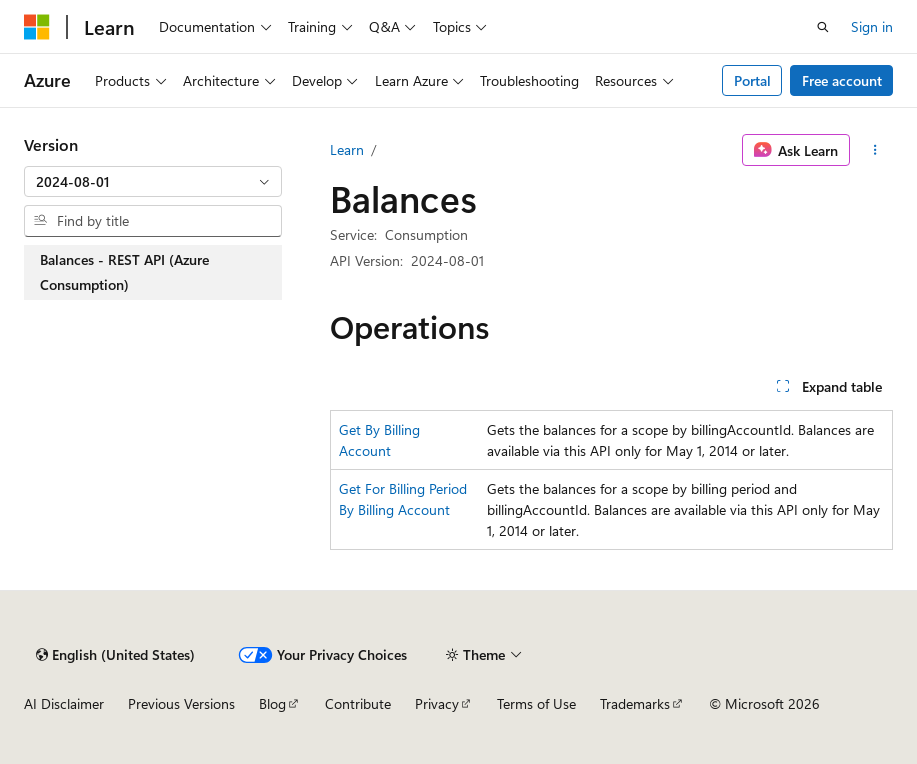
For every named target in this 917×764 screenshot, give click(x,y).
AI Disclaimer (64, 703)
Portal (752, 80)
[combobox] (153, 182)
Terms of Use (536, 703)
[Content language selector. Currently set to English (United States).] (115, 655)
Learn (347, 149)
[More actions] (875, 150)
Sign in (872, 26)
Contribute (358, 703)
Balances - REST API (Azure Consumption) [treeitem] (124, 272)
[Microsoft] (37, 27)
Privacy (437, 703)
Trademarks (635, 703)
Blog (272, 703)
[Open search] (823, 27)
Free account (842, 80)
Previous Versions (181, 703)
